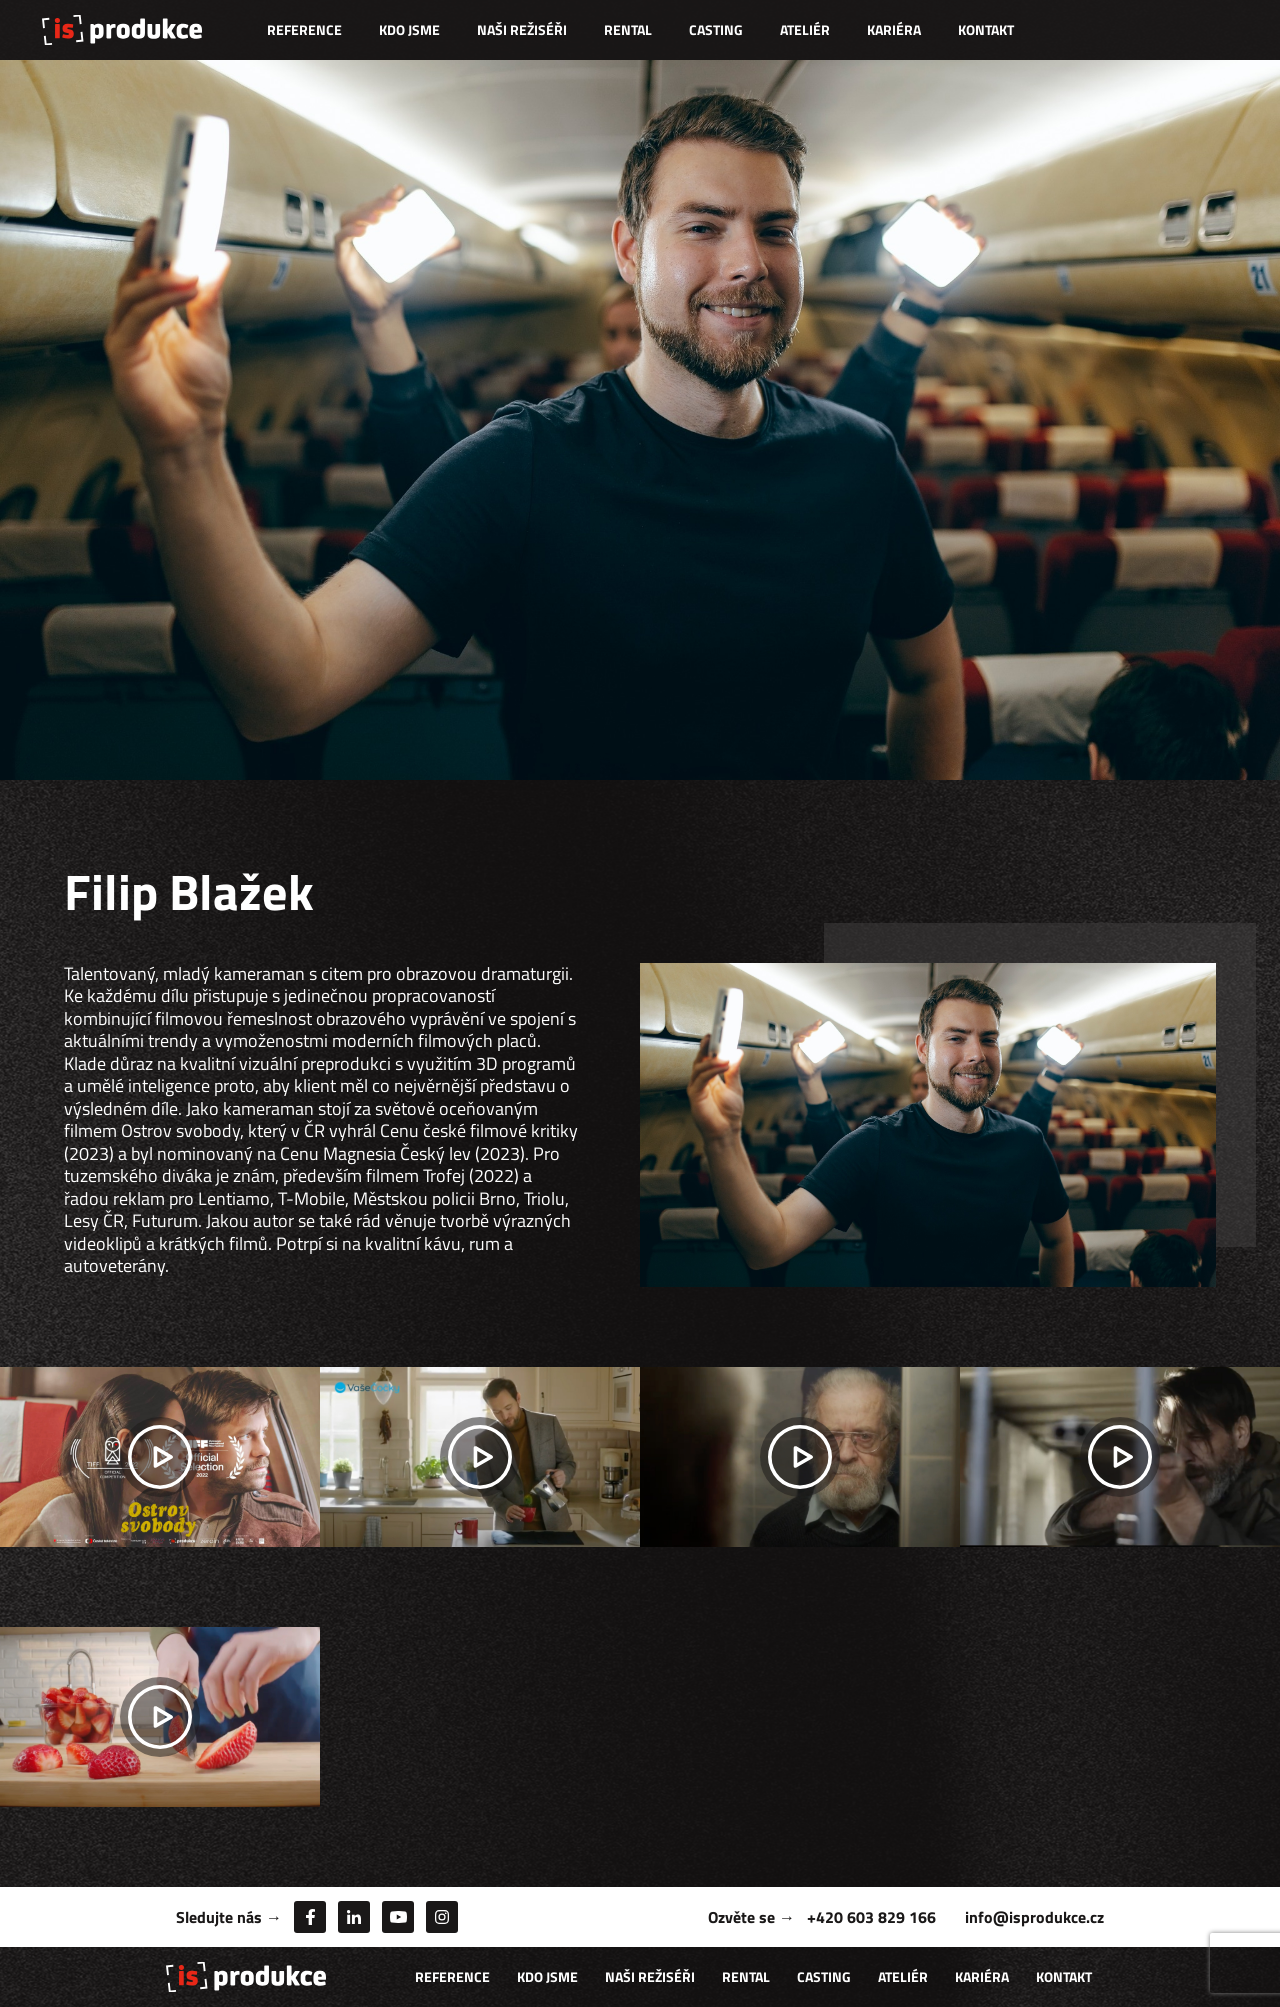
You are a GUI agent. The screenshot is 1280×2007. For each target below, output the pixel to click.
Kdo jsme (409, 29)
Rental (628, 29)
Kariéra (894, 29)
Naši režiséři (522, 29)
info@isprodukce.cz (1034, 1917)
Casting (716, 29)
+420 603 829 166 (871, 1917)
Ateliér (805, 29)
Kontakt (986, 29)
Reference (304, 29)
